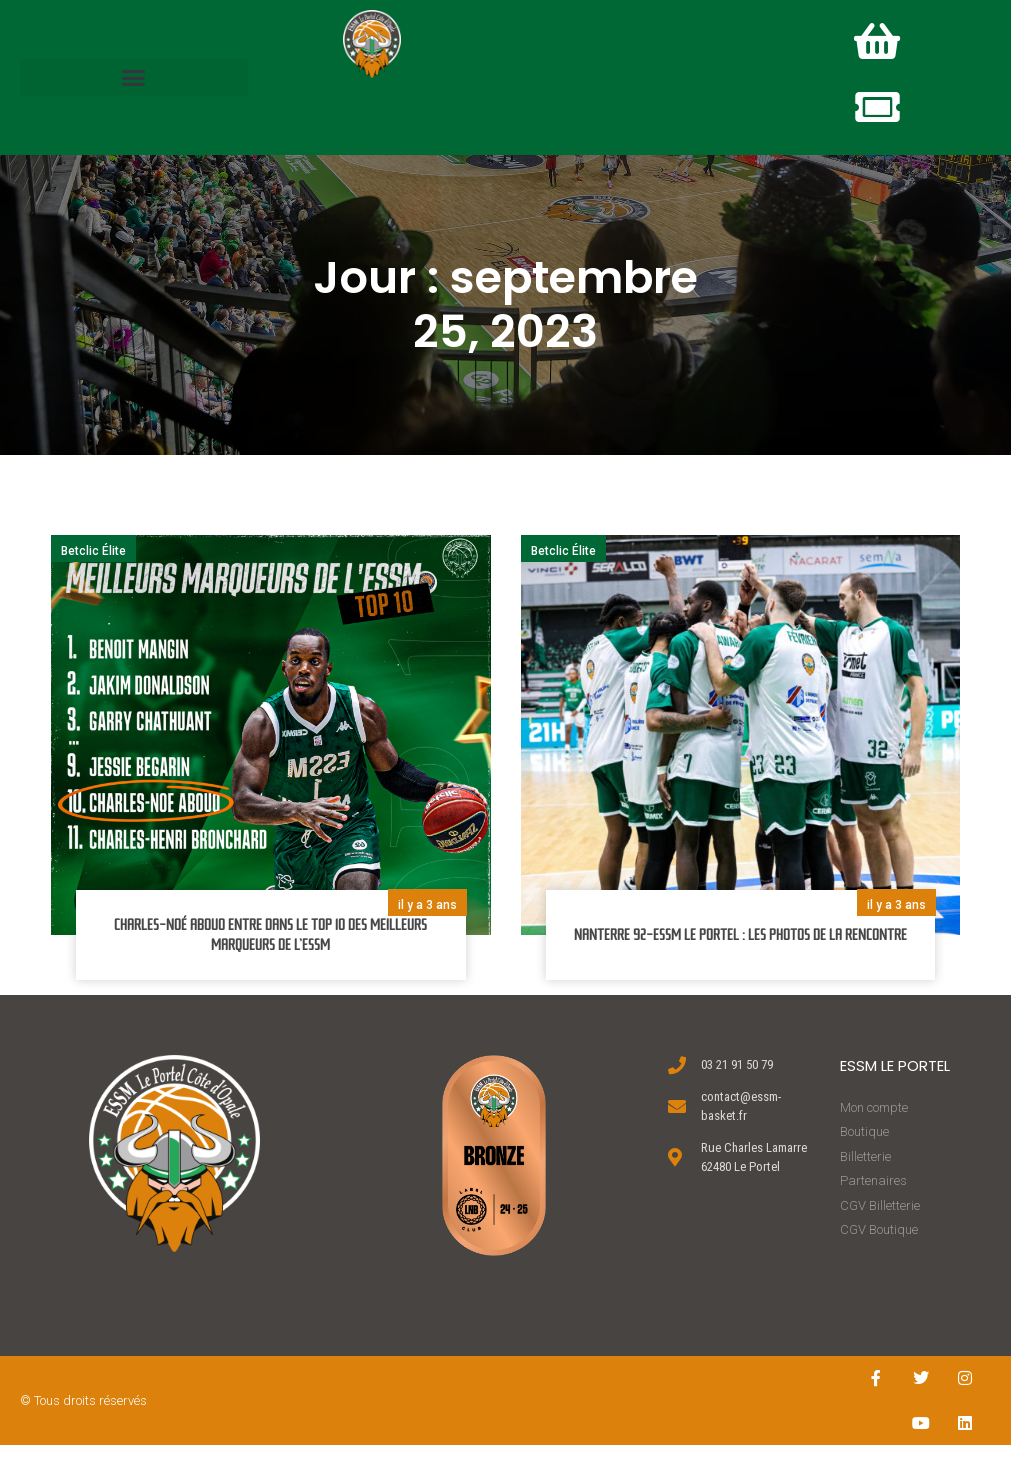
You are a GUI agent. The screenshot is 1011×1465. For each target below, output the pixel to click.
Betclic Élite (93, 571)
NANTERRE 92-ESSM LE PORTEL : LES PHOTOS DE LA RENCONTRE (740, 955)
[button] (134, 87)
